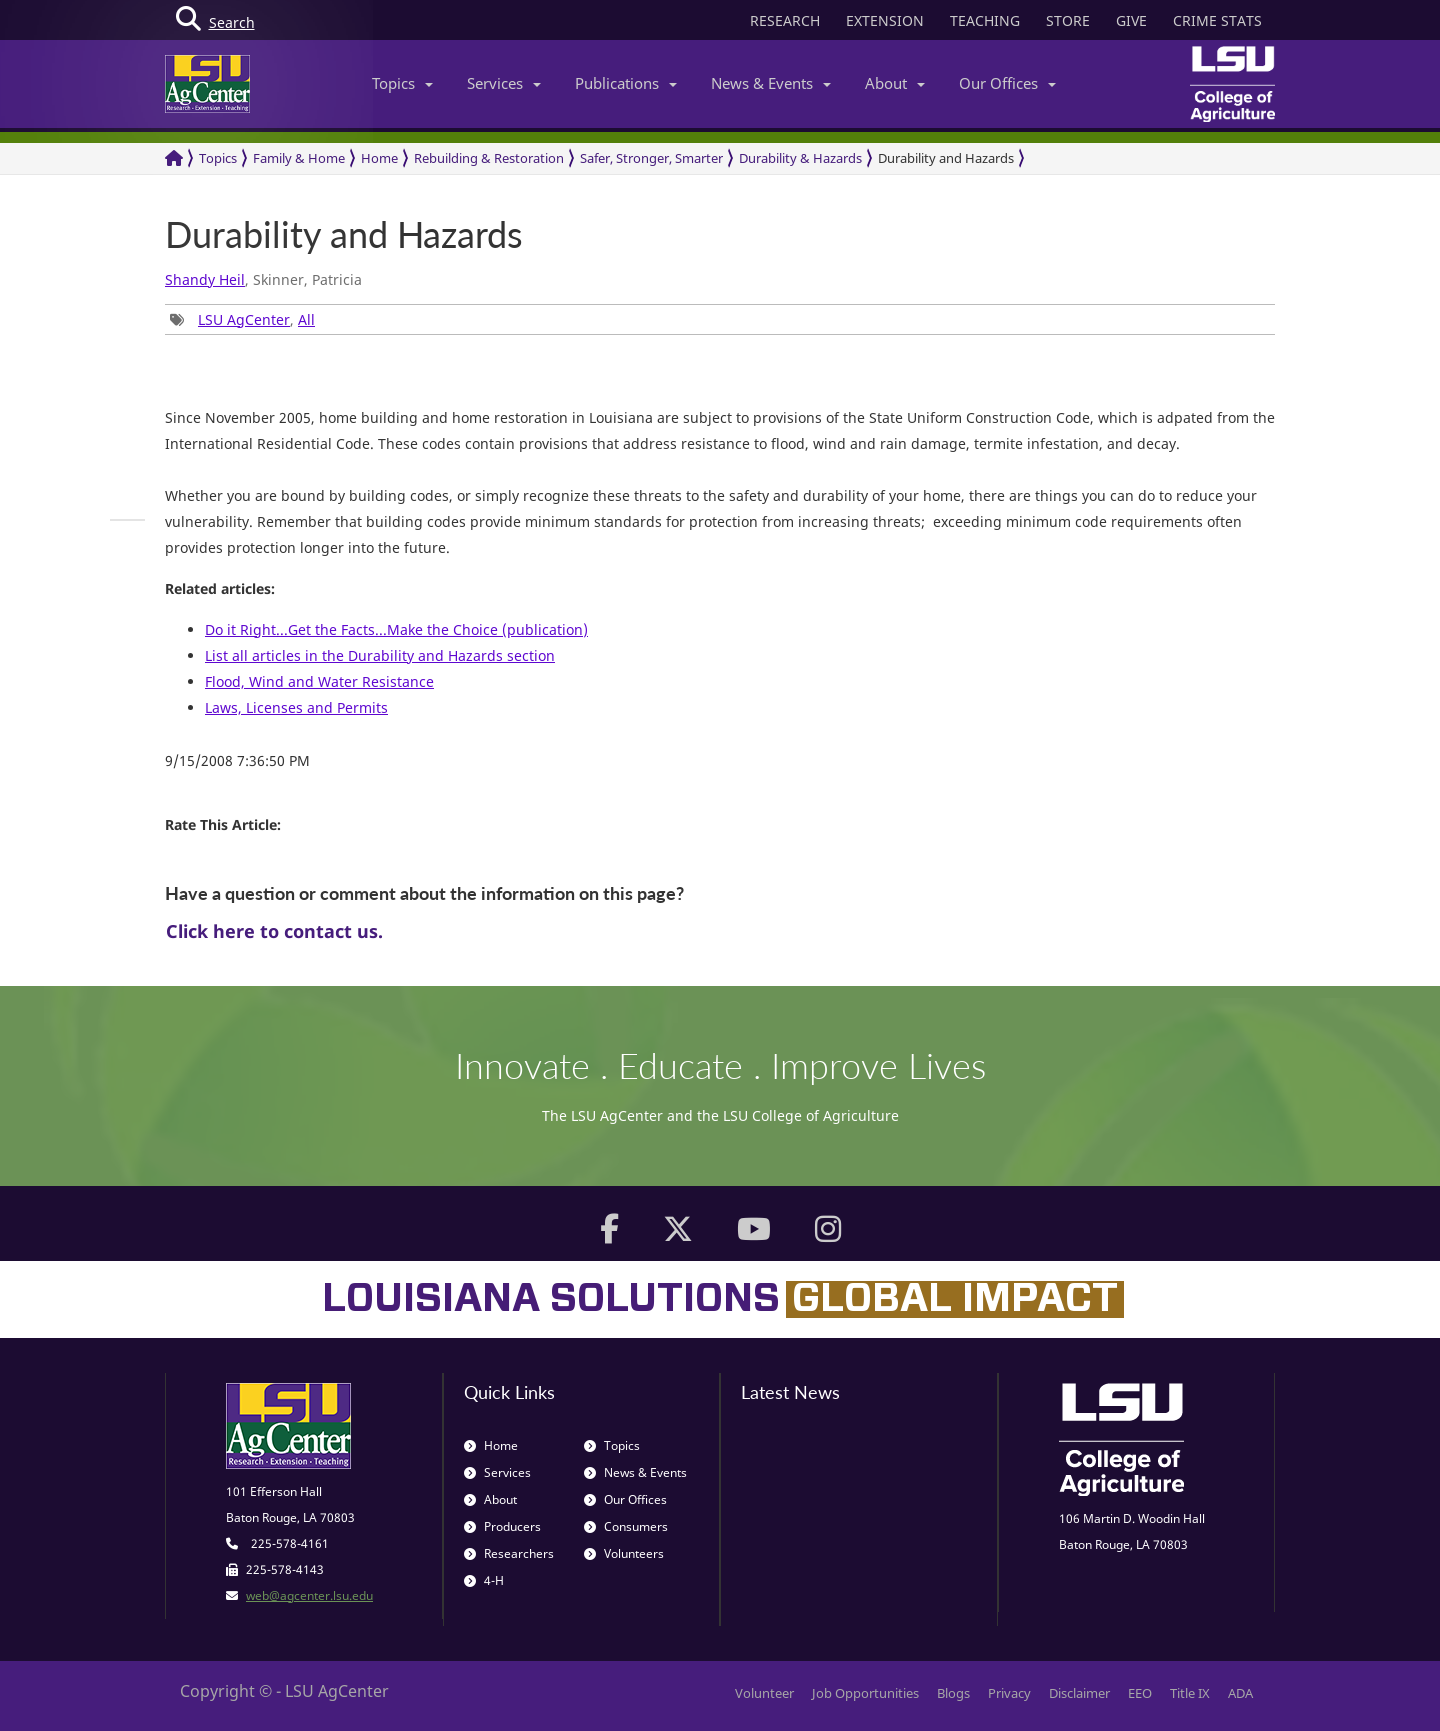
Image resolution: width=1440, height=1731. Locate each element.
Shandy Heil (205, 279)
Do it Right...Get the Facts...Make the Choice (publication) (396, 629)
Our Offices (1007, 83)
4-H (484, 1580)
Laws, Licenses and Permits (296, 707)
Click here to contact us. (274, 931)
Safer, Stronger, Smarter (651, 158)
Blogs (953, 1693)
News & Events (771, 83)
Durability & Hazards (800, 158)
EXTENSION (885, 20)
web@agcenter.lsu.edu (309, 1595)
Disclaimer (1079, 1693)
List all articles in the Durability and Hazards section (380, 655)
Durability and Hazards (946, 158)
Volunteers (624, 1553)
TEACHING (985, 20)
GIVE (1131, 20)
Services (504, 83)
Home (379, 158)
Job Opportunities (865, 1693)
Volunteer (764, 1693)
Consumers (626, 1526)
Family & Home (299, 158)
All (306, 319)
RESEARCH (785, 20)
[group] (127, 520)
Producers (502, 1526)
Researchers (509, 1553)
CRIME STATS (1217, 20)
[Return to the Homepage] (174, 158)
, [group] (242, 319)
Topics (402, 83)
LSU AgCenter (244, 319)
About (895, 83)
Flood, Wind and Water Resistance (319, 681)
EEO (1140, 1693)
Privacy (1009, 1693)
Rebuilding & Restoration (489, 158)
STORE (1068, 20)
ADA (1240, 1693)
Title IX (1190, 1693)
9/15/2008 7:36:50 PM (237, 760)
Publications (626, 83)
